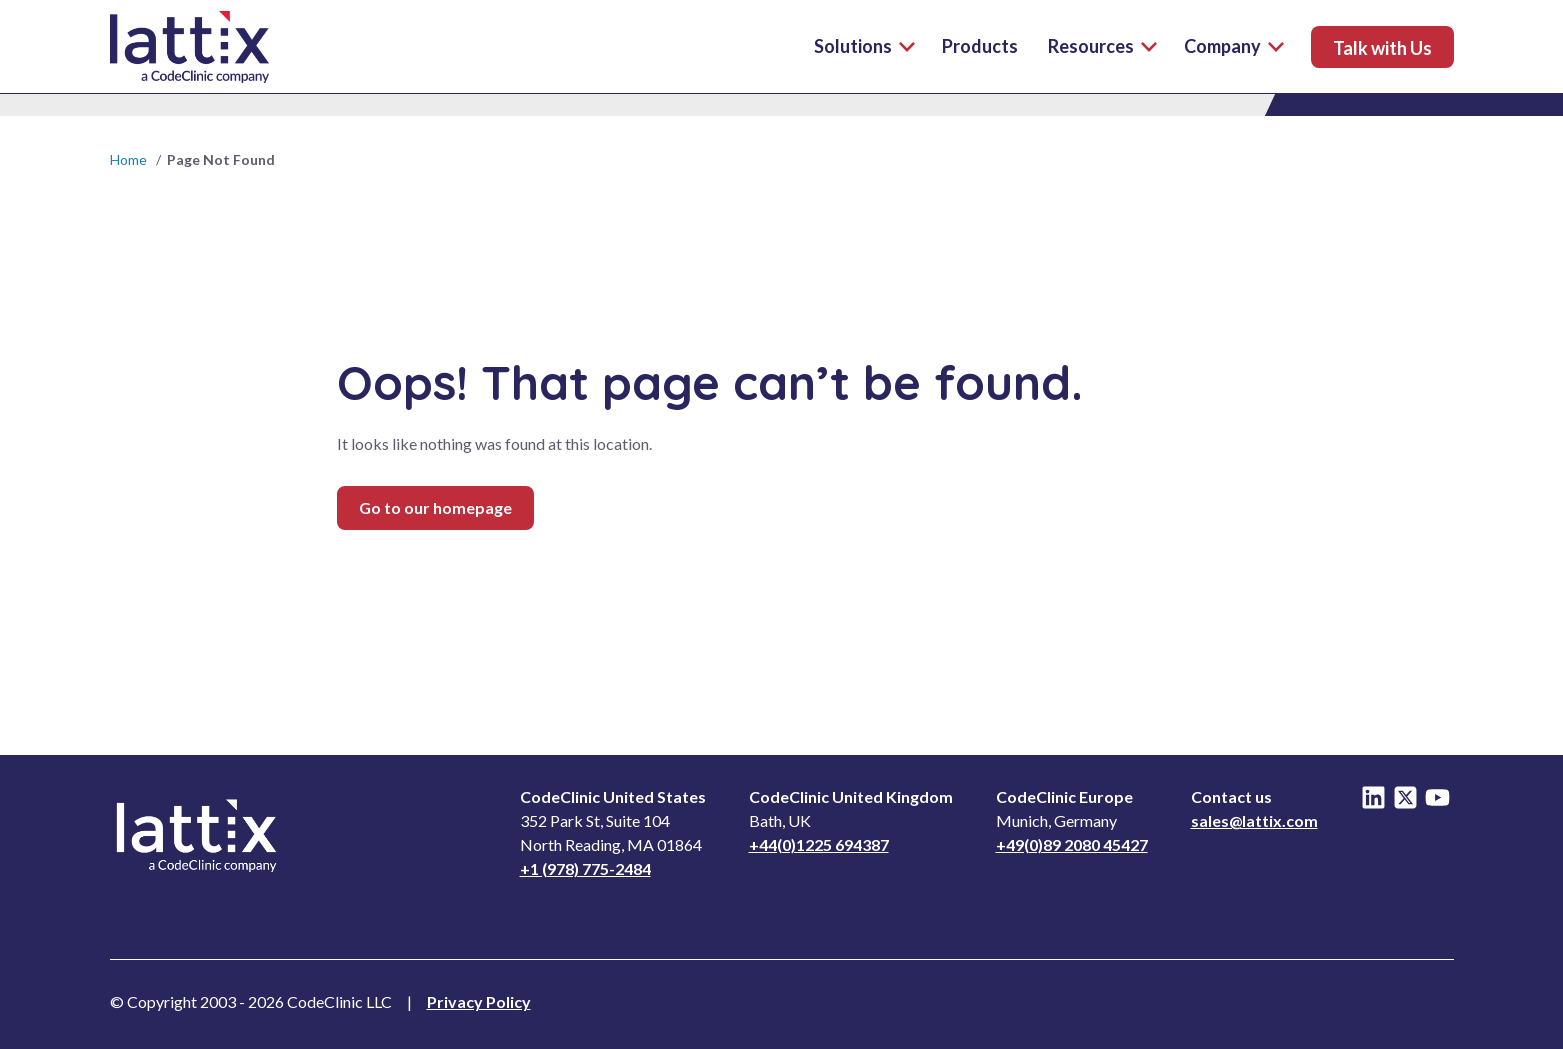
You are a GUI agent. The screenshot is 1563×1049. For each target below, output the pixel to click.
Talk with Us (1382, 48)
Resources (1102, 46)
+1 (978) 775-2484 (585, 868)
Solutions (853, 46)
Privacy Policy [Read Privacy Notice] (479, 1001)
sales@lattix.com (1254, 820)
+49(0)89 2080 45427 (1072, 844)
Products (980, 46)
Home (128, 159)
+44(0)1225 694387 (819, 844)
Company (1234, 46)
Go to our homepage (435, 507)
